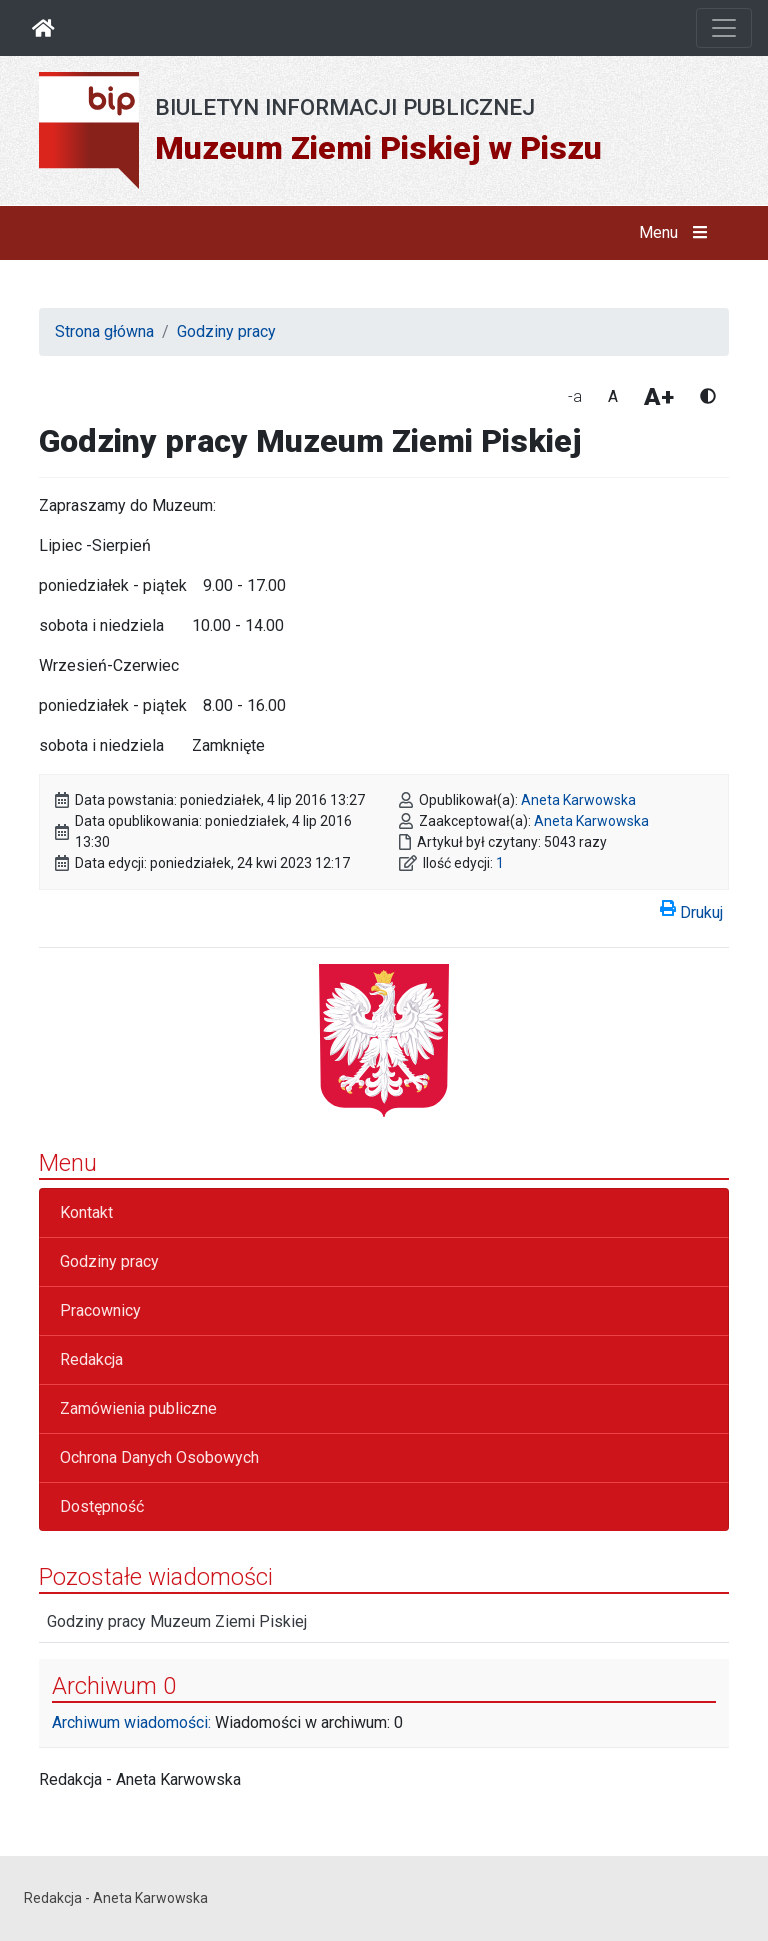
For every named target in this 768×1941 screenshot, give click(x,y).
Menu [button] (677, 233)
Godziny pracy (226, 331)
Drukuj (691, 909)
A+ (659, 397)
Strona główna (104, 331)
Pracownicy (100, 1310)
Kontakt (86, 1212)
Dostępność (102, 1506)
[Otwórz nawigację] (724, 28)
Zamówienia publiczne (138, 1408)
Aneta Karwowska (578, 800)
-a (575, 396)
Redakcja (91, 1359)
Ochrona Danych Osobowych (159, 1457)
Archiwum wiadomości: (131, 1722)
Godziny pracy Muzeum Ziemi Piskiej (177, 1621)
